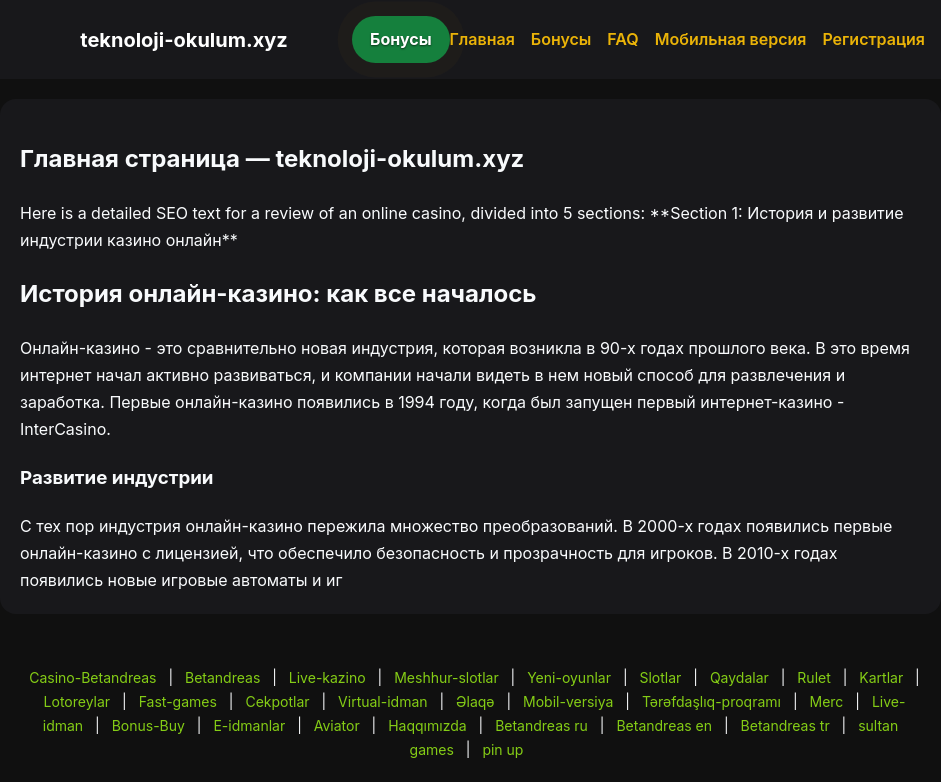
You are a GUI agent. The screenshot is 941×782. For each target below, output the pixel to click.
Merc (826, 701)
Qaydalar (739, 677)
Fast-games (178, 701)
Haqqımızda (427, 725)
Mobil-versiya (568, 701)
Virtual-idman (382, 701)
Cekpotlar (277, 701)
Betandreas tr (785, 725)
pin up (502, 749)
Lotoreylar (77, 701)
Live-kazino (327, 677)
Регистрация (873, 39)
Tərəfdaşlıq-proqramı (711, 701)
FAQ (622, 39)
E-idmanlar (249, 725)
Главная (482, 39)
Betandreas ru (541, 725)
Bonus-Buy (148, 725)
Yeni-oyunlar (569, 677)
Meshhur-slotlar (446, 677)
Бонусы (401, 39)
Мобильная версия (731, 39)
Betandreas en (664, 725)
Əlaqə (475, 701)
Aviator (337, 725)
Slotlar (660, 677)
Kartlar (881, 677)
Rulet (813, 677)
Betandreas (222, 677)
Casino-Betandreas (92, 677)
